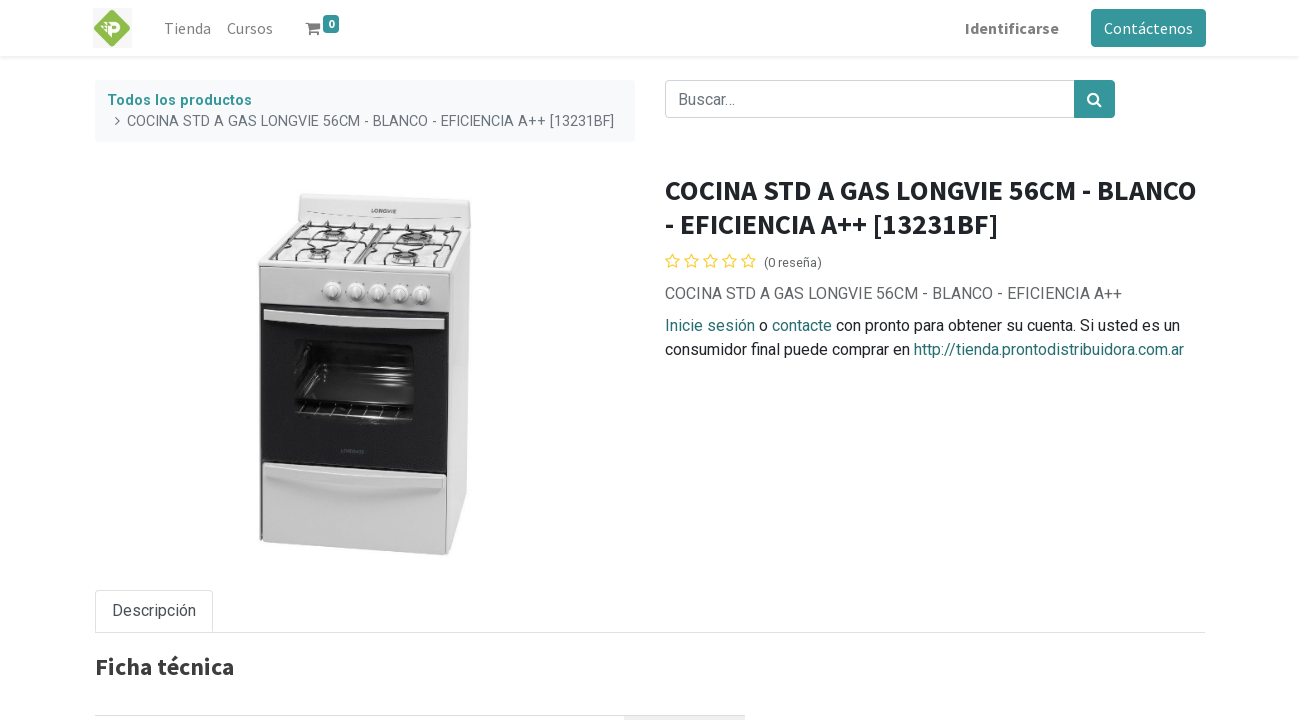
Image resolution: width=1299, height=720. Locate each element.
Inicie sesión (710, 325)
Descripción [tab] (154, 610)
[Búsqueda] (1094, 99)
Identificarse (1011, 28)
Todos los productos (179, 100)
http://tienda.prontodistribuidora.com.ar (1049, 349)
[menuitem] (189, 28)
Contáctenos (1147, 28)
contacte (802, 325)
